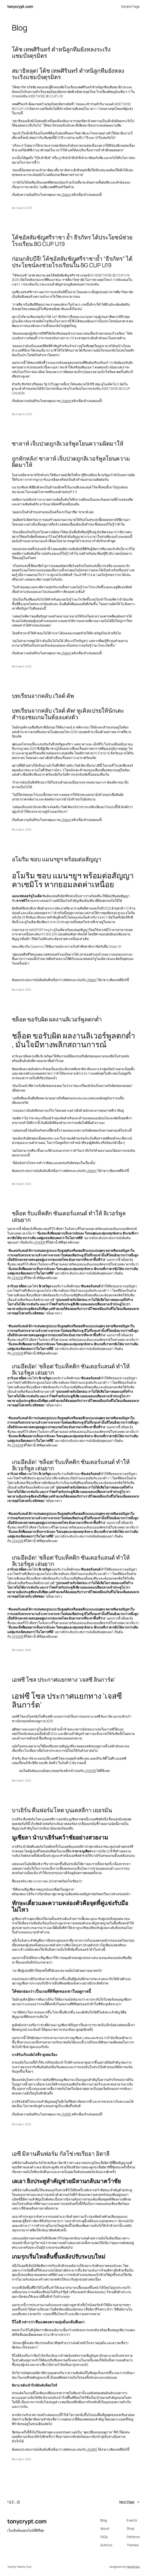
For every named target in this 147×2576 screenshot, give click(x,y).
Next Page (129, 2502)
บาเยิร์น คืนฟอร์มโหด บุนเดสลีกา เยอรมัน (62, 1810)
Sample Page (130, 6)
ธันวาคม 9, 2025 (22, 666)
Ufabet (66, 194)
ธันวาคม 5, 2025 (21, 1650)
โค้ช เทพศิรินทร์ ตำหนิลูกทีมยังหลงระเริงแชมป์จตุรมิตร (61, 52)
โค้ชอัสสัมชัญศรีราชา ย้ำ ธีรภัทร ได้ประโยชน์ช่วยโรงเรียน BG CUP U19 (72, 240)
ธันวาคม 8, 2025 (21, 989)
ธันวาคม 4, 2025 (21, 2124)
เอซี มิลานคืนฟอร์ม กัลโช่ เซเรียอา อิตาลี (61, 2153)
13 (18, 2502)
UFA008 (39, 1242)
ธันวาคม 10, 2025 (22, 208)
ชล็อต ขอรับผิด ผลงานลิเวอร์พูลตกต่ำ (57, 1019)
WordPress (133, 2567)
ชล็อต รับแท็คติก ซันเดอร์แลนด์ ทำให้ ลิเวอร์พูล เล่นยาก (69, 1216)
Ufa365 (66, 2114)
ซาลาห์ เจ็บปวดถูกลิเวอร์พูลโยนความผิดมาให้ (68, 443)
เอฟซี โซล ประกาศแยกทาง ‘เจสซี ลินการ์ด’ (64, 1679)
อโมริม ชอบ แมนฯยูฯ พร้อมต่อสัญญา (56, 859)
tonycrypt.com (20, 6)
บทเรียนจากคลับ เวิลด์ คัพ (43, 696)
